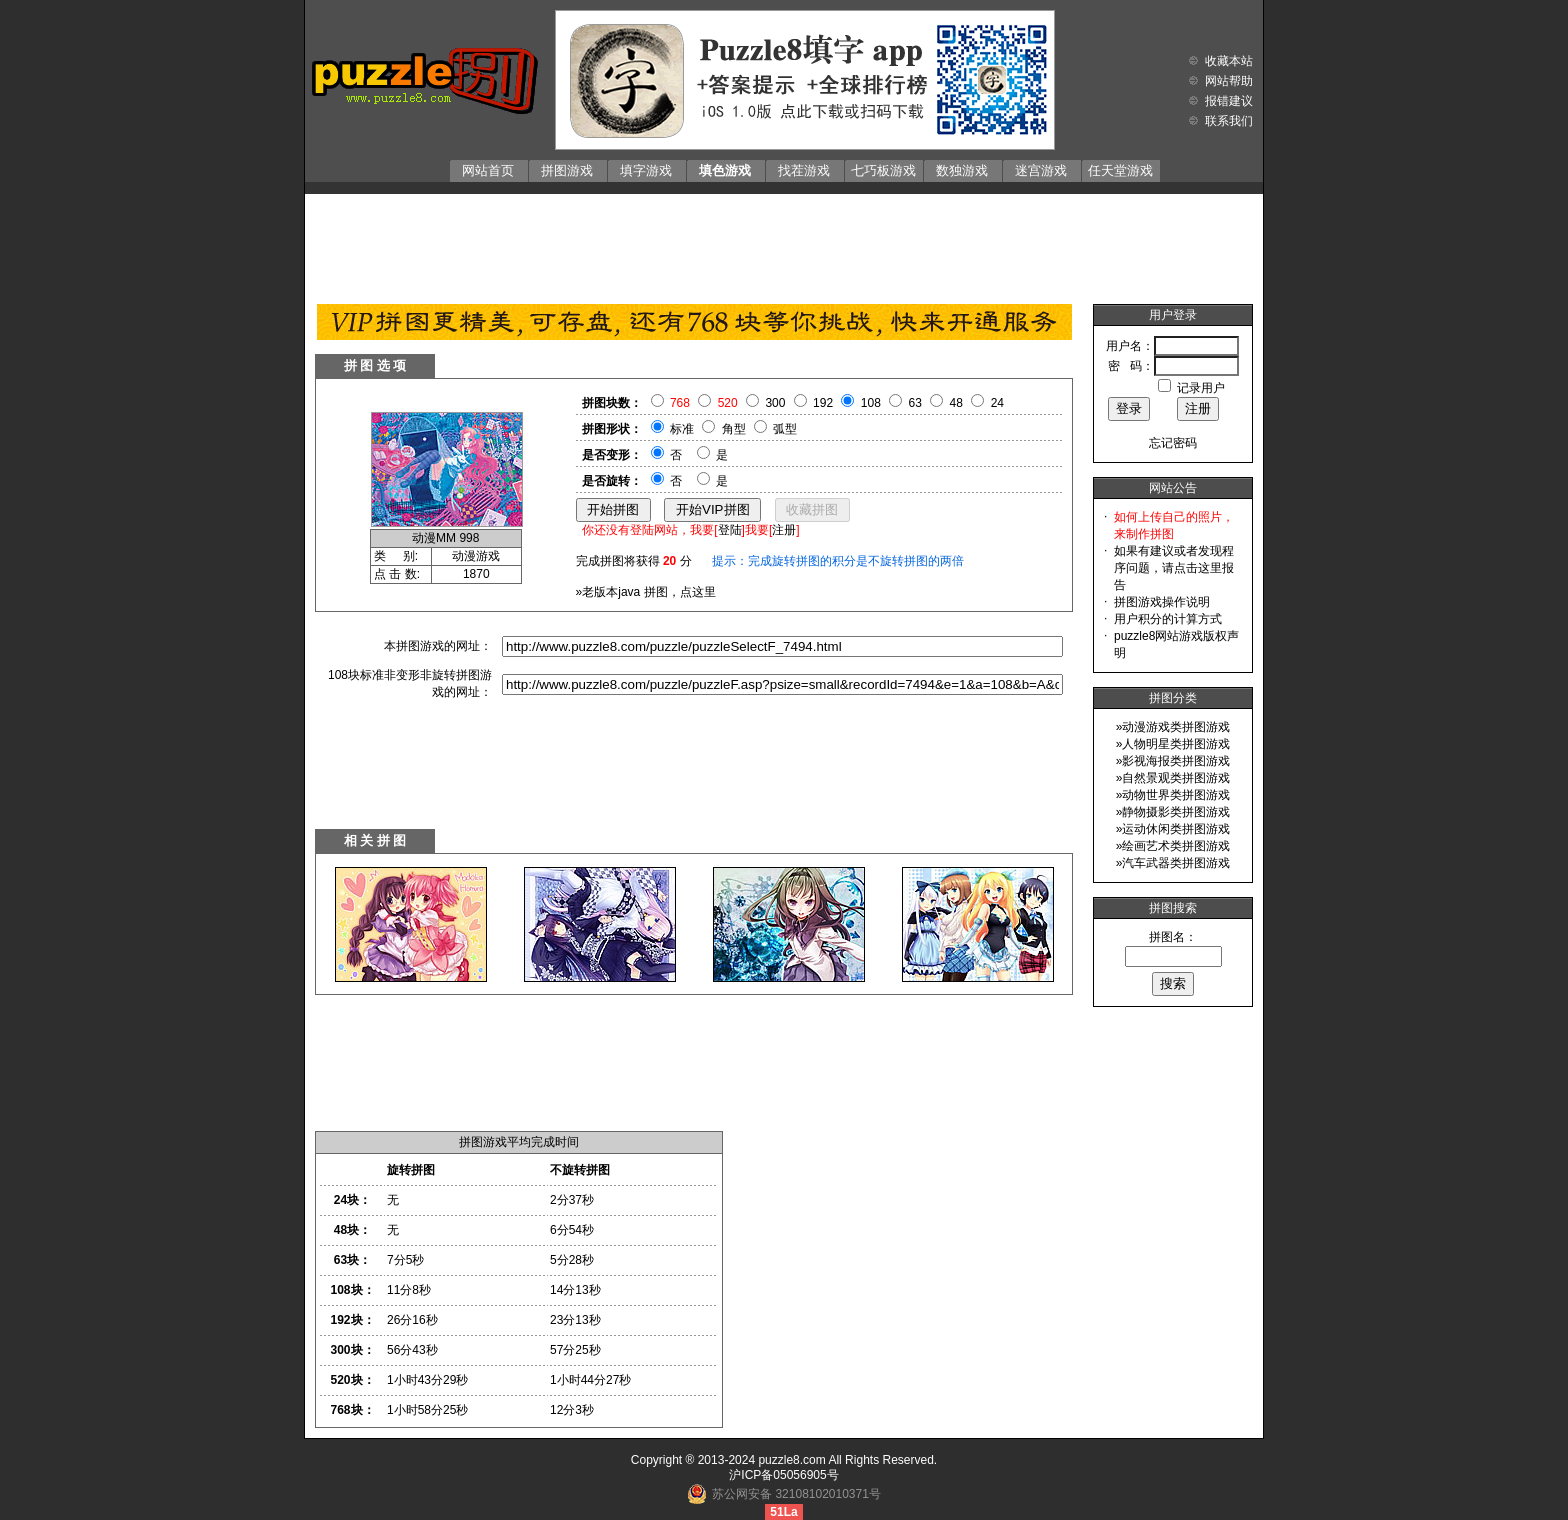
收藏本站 (1229, 61)
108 (871, 403)
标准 (682, 429)
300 (775, 403)
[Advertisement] (784, 244)
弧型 (785, 429)
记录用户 (1201, 388)
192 (823, 403)
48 (956, 403)
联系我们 (1229, 121)
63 (915, 403)
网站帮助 (1229, 81)
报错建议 (1229, 101)
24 (997, 403)
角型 (734, 429)
